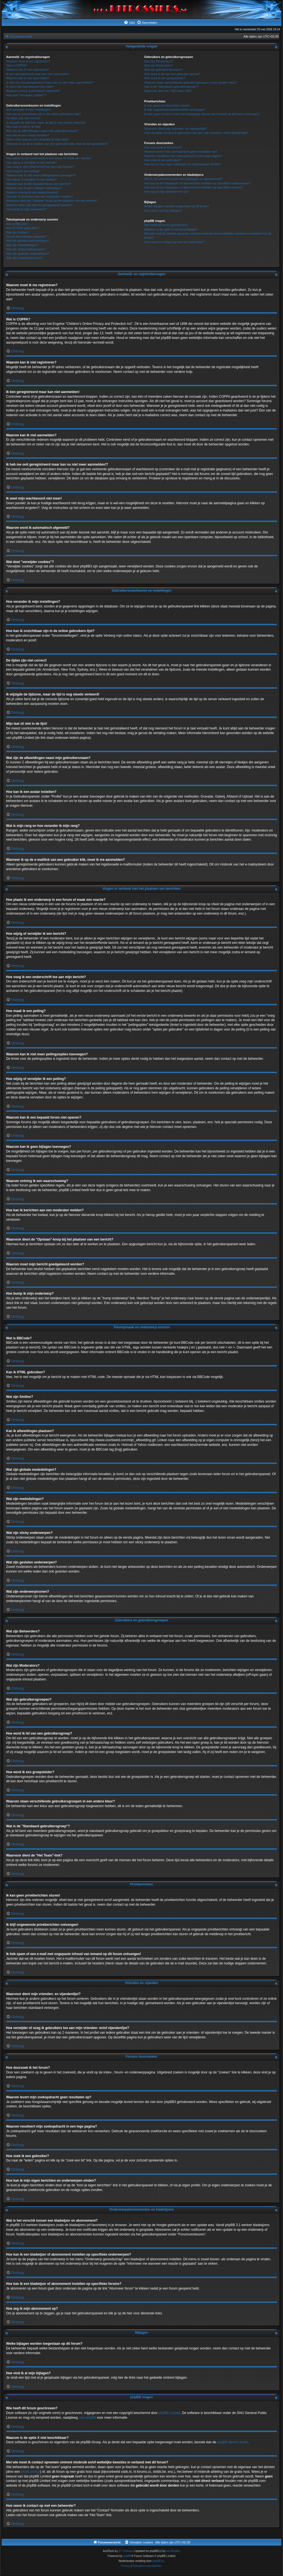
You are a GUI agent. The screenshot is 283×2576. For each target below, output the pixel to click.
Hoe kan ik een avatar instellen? (27, 135)
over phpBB (87, 2418)
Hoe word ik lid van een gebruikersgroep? (172, 74)
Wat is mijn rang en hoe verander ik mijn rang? (37, 139)
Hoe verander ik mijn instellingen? (29, 109)
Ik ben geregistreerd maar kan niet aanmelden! (37, 74)
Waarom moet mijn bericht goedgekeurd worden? (39, 205)
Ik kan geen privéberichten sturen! (167, 105)
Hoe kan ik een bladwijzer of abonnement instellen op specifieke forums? (193, 187)
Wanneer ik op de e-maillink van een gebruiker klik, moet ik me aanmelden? (57, 143)
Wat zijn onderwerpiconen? (24, 257)
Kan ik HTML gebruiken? (23, 228)
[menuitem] (129, 22)
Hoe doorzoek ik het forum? (163, 147)
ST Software (126, 2551)
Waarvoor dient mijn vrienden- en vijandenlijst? (175, 128)
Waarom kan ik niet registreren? (27, 69)
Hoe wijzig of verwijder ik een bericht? (31, 162)
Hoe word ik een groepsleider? (164, 78)
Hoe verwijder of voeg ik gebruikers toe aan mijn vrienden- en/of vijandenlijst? (196, 132)
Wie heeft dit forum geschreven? (166, 225)
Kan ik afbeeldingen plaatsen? (26, 236)
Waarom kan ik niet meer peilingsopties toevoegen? (41, 175)
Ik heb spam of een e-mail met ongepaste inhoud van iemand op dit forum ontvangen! (202, 114)
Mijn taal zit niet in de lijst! (23, 126)
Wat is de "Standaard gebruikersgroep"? (171, 86)
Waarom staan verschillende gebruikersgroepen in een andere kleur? (190, 82)
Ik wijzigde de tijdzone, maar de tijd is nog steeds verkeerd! (45, 122)
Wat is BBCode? (17, 223)
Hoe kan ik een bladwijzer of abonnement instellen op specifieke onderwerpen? (197, 183)
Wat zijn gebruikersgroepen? (163, 69)
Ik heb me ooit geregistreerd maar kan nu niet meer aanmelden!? (50, 82)
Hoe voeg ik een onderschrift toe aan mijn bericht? (40, 166)
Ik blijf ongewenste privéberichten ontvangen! (174, 109)
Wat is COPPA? (16, 65)
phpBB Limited (169, 2413)
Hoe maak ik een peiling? (23, 171)
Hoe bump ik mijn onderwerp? (26, 209)
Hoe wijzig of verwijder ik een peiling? (31, 179)
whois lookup (30, 2472)
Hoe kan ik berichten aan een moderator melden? (39, 196)
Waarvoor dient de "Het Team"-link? (168, 90)
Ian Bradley (173, 2551)
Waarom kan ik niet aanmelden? (27, 78)
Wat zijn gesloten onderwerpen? (27, 253)
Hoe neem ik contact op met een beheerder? (174, 242)
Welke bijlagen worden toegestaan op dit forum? (176, 206)
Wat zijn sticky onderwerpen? (26, 249)
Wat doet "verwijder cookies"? (26, 95)
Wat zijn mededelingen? (22, 245)
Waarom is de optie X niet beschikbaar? (171, 229)
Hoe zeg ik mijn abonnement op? (166, 191)
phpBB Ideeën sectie (232, 2442)
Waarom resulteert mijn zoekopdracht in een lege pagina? (183, 156)
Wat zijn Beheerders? (158, 61)
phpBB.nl (158, 2560)
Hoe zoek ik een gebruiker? (162, 160)
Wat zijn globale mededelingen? (27, 240)
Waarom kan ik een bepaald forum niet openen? (38, 183)
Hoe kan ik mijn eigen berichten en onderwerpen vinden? (182, 164)
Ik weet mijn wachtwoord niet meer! (30, 86)
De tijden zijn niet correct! (23, 118)
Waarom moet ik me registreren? (28, 61)
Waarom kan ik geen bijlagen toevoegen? (34, 188)
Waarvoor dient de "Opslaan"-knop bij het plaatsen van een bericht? (51, 200)
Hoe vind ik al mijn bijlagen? (163, 210)
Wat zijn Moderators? (158, 65)
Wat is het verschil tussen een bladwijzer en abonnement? (183, 178)
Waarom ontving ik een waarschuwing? (32, 192)
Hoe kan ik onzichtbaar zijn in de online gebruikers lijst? (43, 114)
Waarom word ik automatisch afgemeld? (33, 90)
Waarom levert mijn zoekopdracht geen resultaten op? (180, 151)
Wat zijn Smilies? (17, 232)
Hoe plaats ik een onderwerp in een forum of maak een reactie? (49, 158)
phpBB (127, 2556)
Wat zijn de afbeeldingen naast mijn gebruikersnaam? (42, 130)
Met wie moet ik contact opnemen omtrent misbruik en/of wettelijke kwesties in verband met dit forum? (207, 235)
